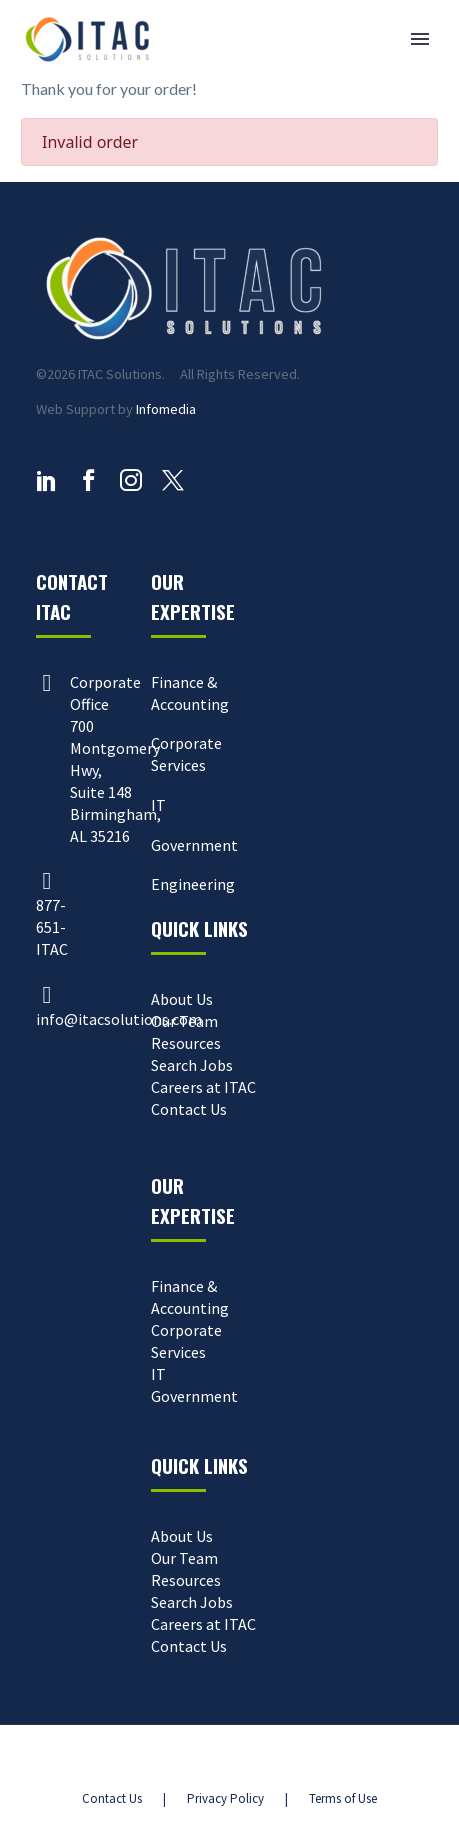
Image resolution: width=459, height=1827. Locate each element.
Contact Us (189, 1109)
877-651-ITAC (52, 927)
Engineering (193, 884)
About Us (182, 999)
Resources (186, 1043)
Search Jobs (192, 1065)
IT (158, 805)
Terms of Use (343, 1798)
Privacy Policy (225, 1798)
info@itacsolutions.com (119, 1019)
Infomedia (166, 409)
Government (194, 845)
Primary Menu (420, 39)
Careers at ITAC (203, 1087)
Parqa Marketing (310, 1760)
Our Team (184, 1021)
